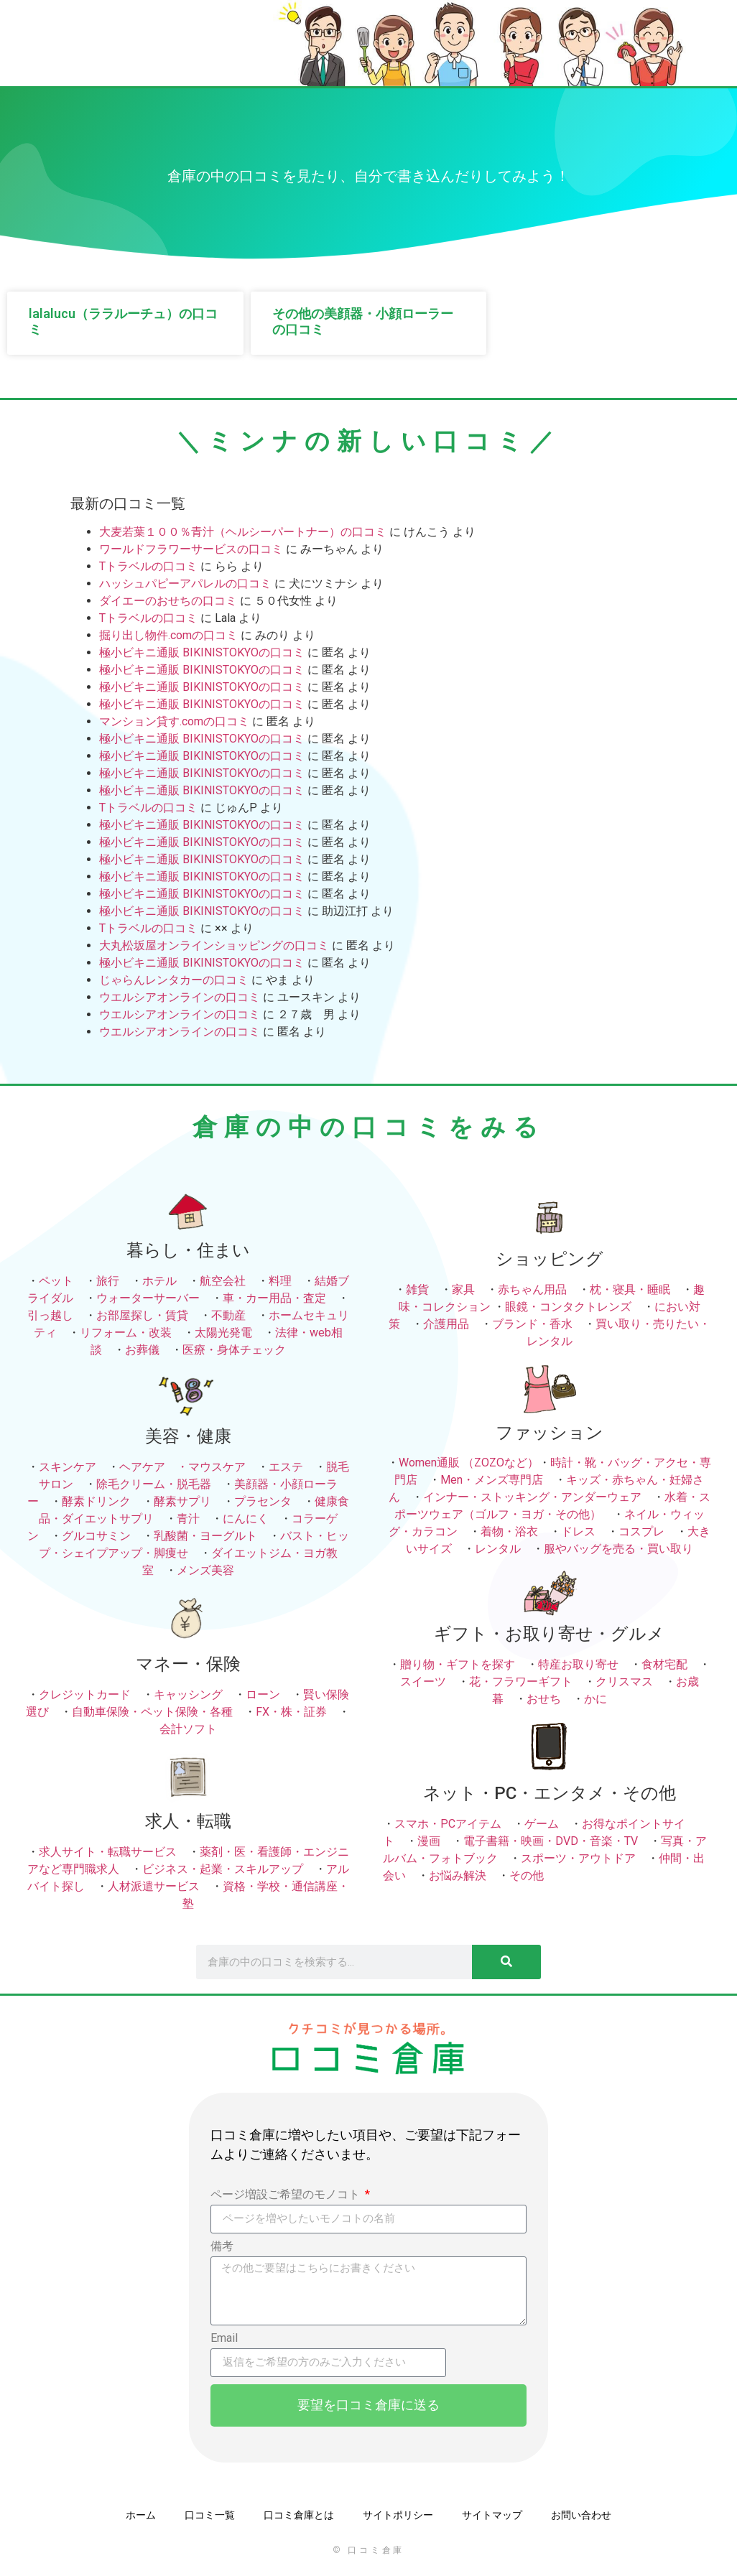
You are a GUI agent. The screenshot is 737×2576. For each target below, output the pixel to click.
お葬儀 (142, 1350)
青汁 (188, 1518)
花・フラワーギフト (521, 1681)
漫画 (428, 1841)
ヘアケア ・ (153, 1467)
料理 (280, 1281)
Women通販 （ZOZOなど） (469, 1462)
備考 (221, 2247)
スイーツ (423, 1681)
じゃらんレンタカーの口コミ (174, 980)
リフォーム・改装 (126, 1332)
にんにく (246, 1518)
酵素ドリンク (96, 1501)
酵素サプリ (182, 1501)
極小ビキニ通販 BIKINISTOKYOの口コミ (202, 652)
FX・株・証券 (291, 1712)
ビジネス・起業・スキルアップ (222, 1869)
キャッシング (188, 1694)
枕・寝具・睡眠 (630, 1289)
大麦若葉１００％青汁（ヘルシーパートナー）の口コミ (242, 532)
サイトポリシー (398, 2515)
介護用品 (446, 1324)
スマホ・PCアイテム (447, 1824)
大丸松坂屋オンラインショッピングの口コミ (214, 945)
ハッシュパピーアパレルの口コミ (185, 583)
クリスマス (624, 1681)
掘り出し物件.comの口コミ (168, 635)
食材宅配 (664, 1664)
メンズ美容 (205, 1570)
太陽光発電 (223, 1332)
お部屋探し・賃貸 (142, 1315)
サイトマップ (492, 2515)
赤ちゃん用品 (532, 1289)
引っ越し (50, 1315)
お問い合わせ (581, 2515)
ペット (56, 1281)
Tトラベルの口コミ (148, 566)
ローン (263, 1694)
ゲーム (541, 1824)
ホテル (159, 1281)
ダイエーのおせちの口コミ (168, 601)
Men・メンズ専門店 (491, 1480)
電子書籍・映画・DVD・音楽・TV (550, 1841)
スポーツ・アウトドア (578, 1858)
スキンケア (67, 1467)
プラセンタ (263, 1501)
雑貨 (417, 1289)
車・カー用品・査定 (274, 1298)
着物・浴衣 (509, 1531)
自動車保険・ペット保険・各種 (152, 1712)
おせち (544, 1699)
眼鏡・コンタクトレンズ (568, 1306)
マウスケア (217, 1467)
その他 (526, 1875)
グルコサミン (96, 1536)
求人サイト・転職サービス (108, 1852)
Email (224, 2339)
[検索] (506, 1962)
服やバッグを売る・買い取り (618, 1549)
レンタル (498, 1549)
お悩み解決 (457, 1875)
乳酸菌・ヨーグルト (205, 1536)
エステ (286, 1467)
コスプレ (641, 1531)
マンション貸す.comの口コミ (174, 721)
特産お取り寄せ (578, 1664)
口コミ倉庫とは (299, 2515)
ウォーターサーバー (148, 1298)
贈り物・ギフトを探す (457, 1664)
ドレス (578, 1531)
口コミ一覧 (210, 2515)
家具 (463, 1289)
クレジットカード (85, 1694)
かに (595, 1699)
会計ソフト (188, 1729)
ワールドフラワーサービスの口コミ (191, 549)
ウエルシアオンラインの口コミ (179, 997)
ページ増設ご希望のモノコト (286, 2195)
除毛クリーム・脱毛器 (153, 1484)
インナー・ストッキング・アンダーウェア (532, 1497)
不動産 (228, 1315)
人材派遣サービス (154, 1886)
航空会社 (223, 1281)
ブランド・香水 (532, 1324)
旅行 (107, 1281)
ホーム (141, 2515)
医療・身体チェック (234, 1350)
